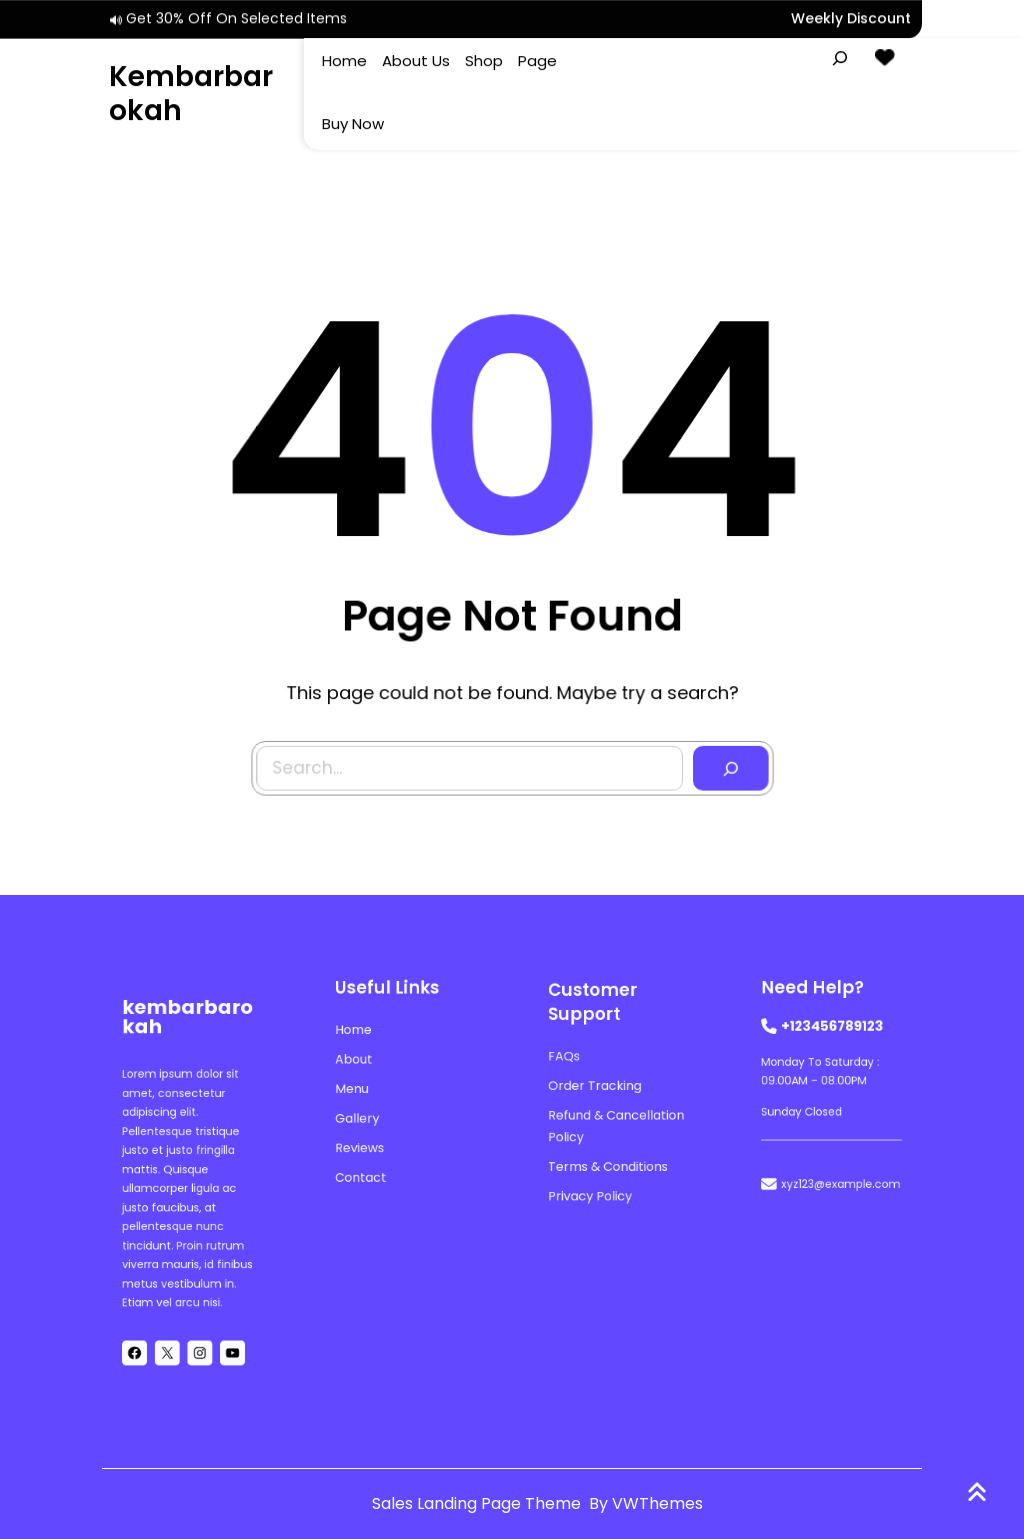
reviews (367, 1138)
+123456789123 (832, 1035)
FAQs (572, 1061)
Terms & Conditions (610, 1155)
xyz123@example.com (839, 1168)
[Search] (727, 764)
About (362, 1063)
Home (361, 1038)
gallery (365, 1113)
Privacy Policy (594, 1180)
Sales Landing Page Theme (478, 1503)
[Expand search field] (840, 55)
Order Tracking (598, 1087)
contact (368, 1163)
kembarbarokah (191, 91)
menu (360, 1088)
